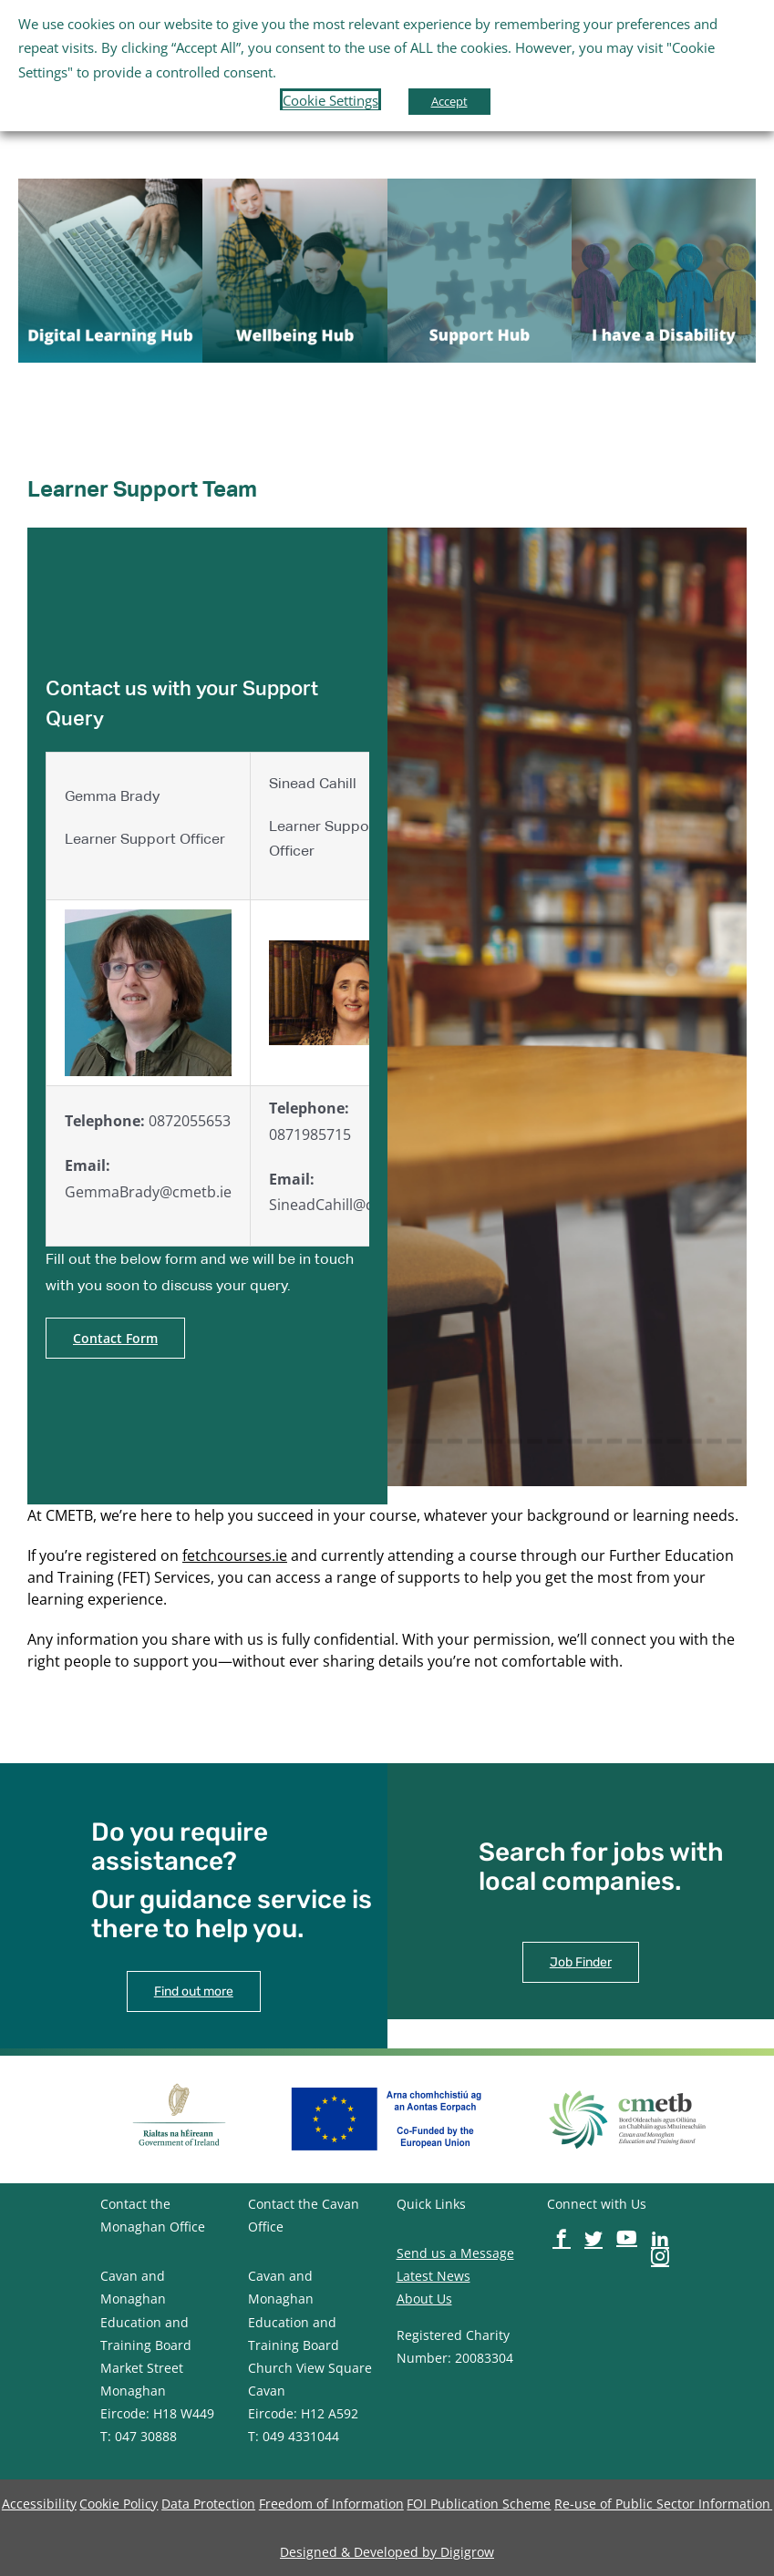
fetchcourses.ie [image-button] (234, 1555)
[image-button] (110, 186)
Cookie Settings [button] (330, 100)
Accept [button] (449, 101)
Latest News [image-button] (433, 2275)
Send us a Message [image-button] (455, 2253)
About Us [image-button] (424, 2298)
